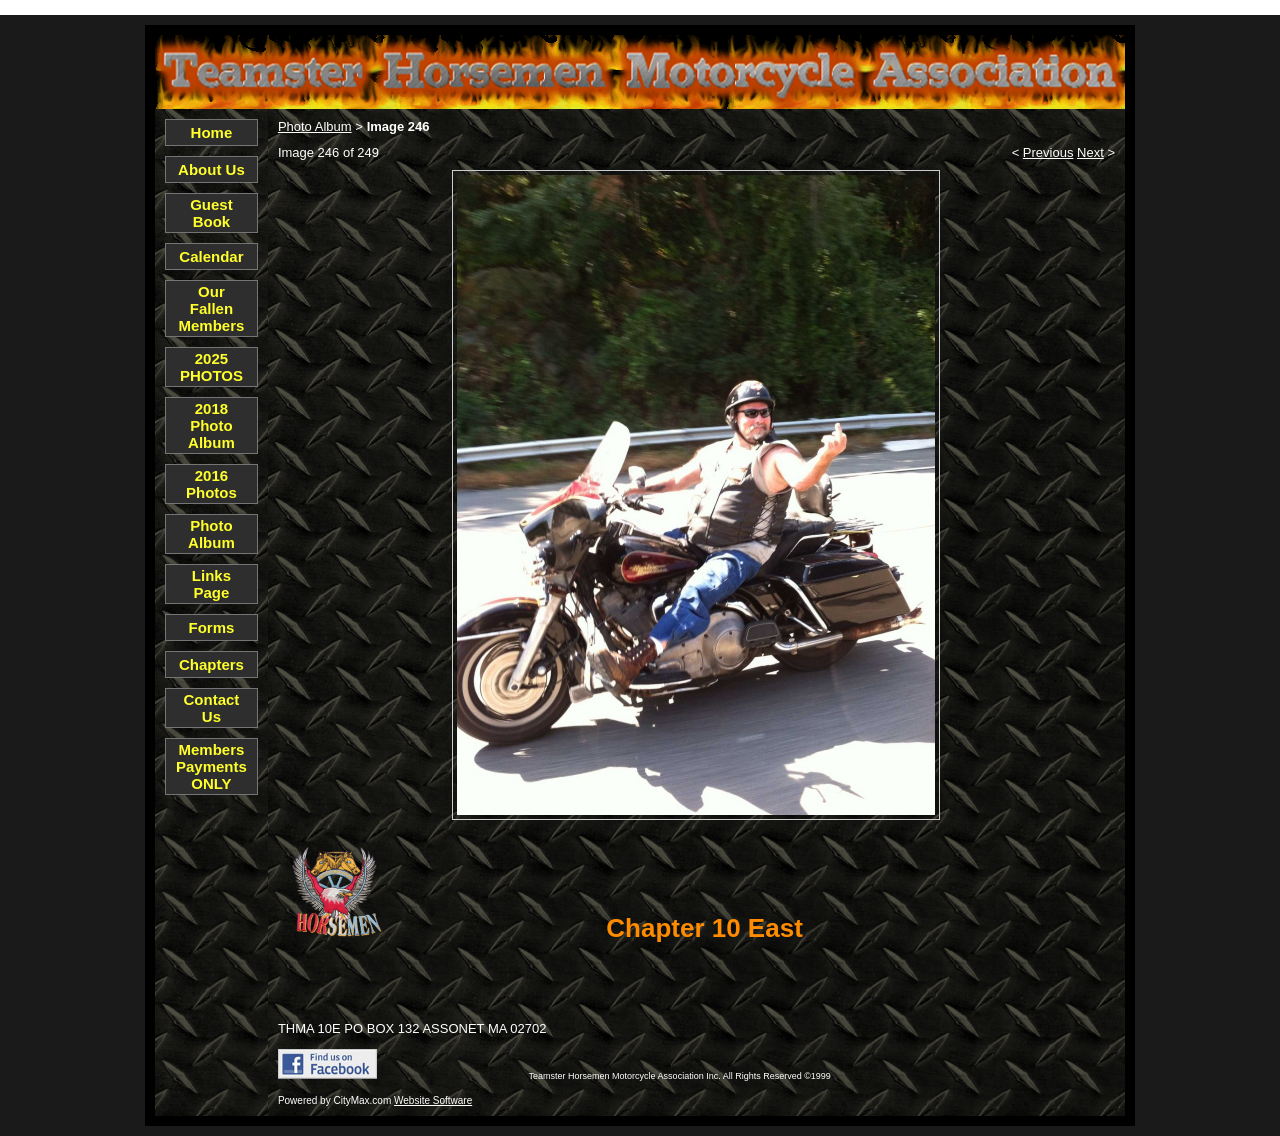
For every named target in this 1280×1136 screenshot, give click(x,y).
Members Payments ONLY (211, 766)
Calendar (211, 256)
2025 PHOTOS (211, 367)
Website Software (433, 1100)
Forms (212, 627)
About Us (211, 169)
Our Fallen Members (212, 308)
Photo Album (211, 534)
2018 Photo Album (211, 425)
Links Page (211, 584)
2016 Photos (211, 484)
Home (212, 132)
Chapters (211, 664)
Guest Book (211, 213)
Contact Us (212, 708)
